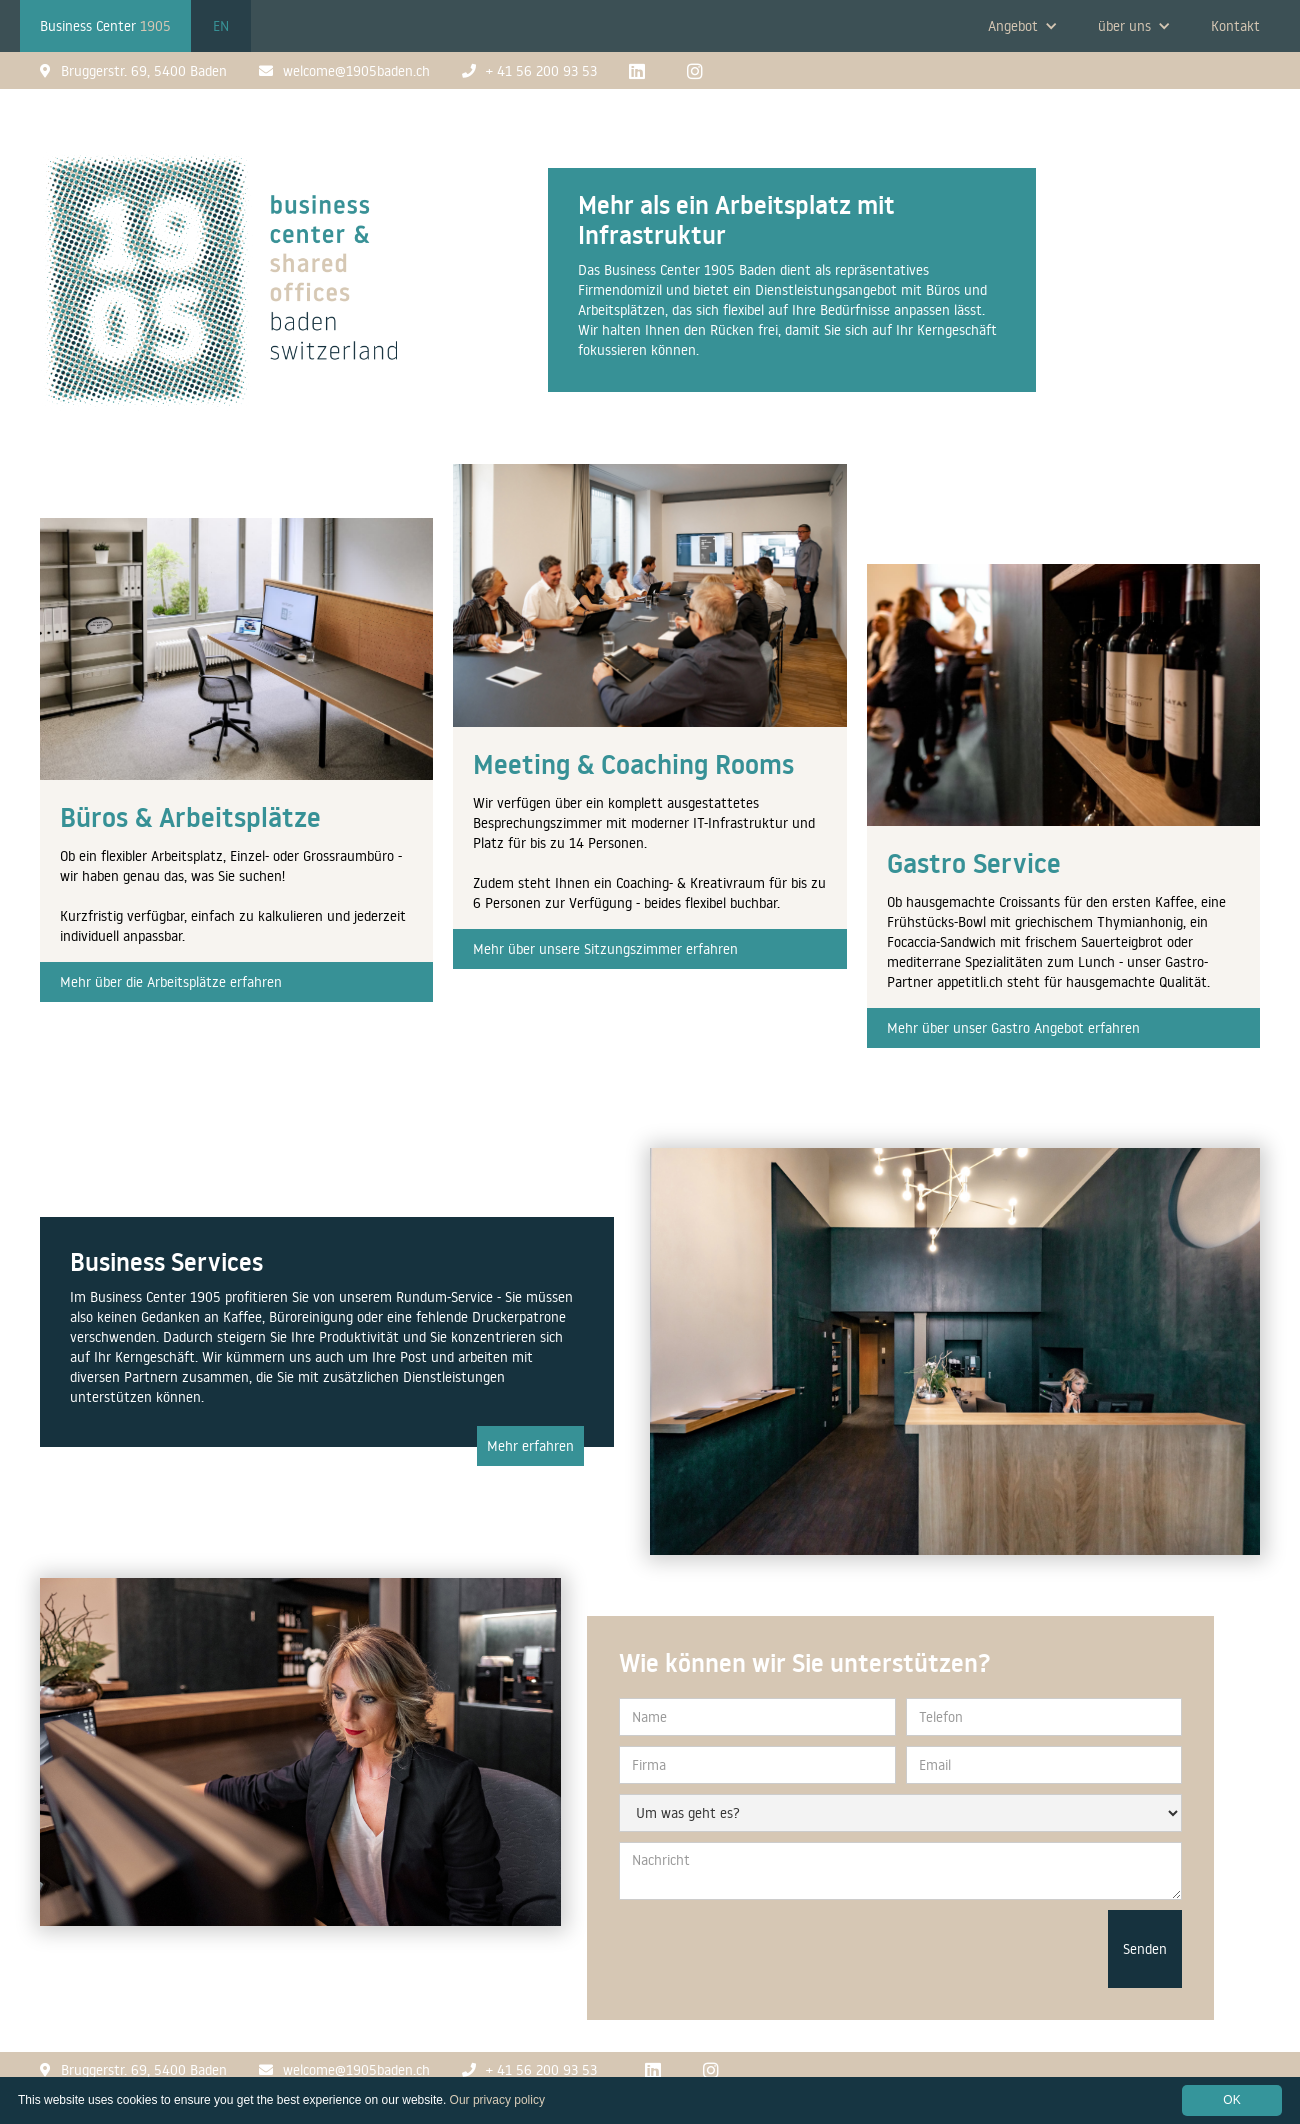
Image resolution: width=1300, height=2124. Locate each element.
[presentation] (946, 1949)
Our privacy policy (497, 2100)
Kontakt (1235, 26)
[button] (1023, 26)
